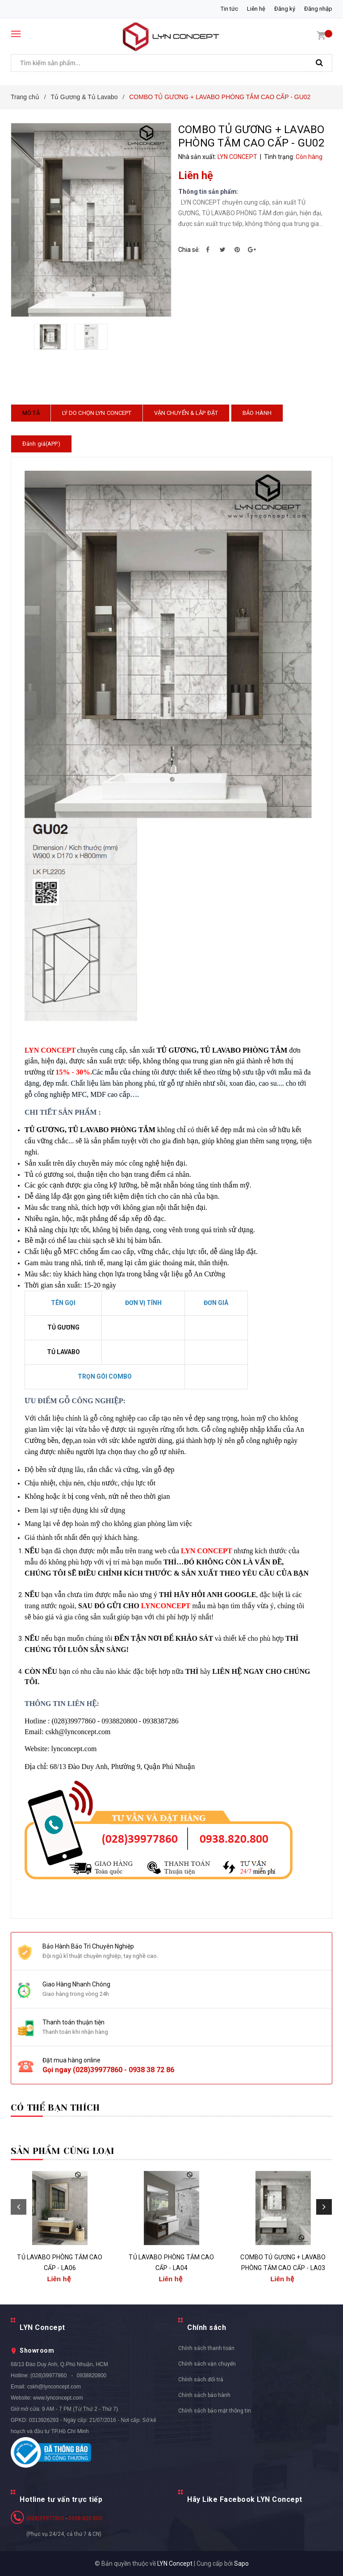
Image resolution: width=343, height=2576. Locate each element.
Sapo (241, 2563)
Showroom (37, 2350)
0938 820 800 (85, 2518)
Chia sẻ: (189, 249)
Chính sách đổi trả (200, 2379)
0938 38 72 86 (151, 2070)
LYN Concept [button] (42, 2327)
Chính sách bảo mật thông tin (214, 2411)
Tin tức (229, 8)
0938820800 (92, 2375)
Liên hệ (256, 8)
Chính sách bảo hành (204, 2395)
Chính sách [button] (206, 2327)
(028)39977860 (97, 2070)
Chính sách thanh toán (206, 2348)
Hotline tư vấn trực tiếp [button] (61, 2500)
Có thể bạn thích (55, 2108)
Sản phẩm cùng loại (63, 2151)
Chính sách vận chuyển (207, 2364)
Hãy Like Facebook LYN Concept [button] (244, 2500)
